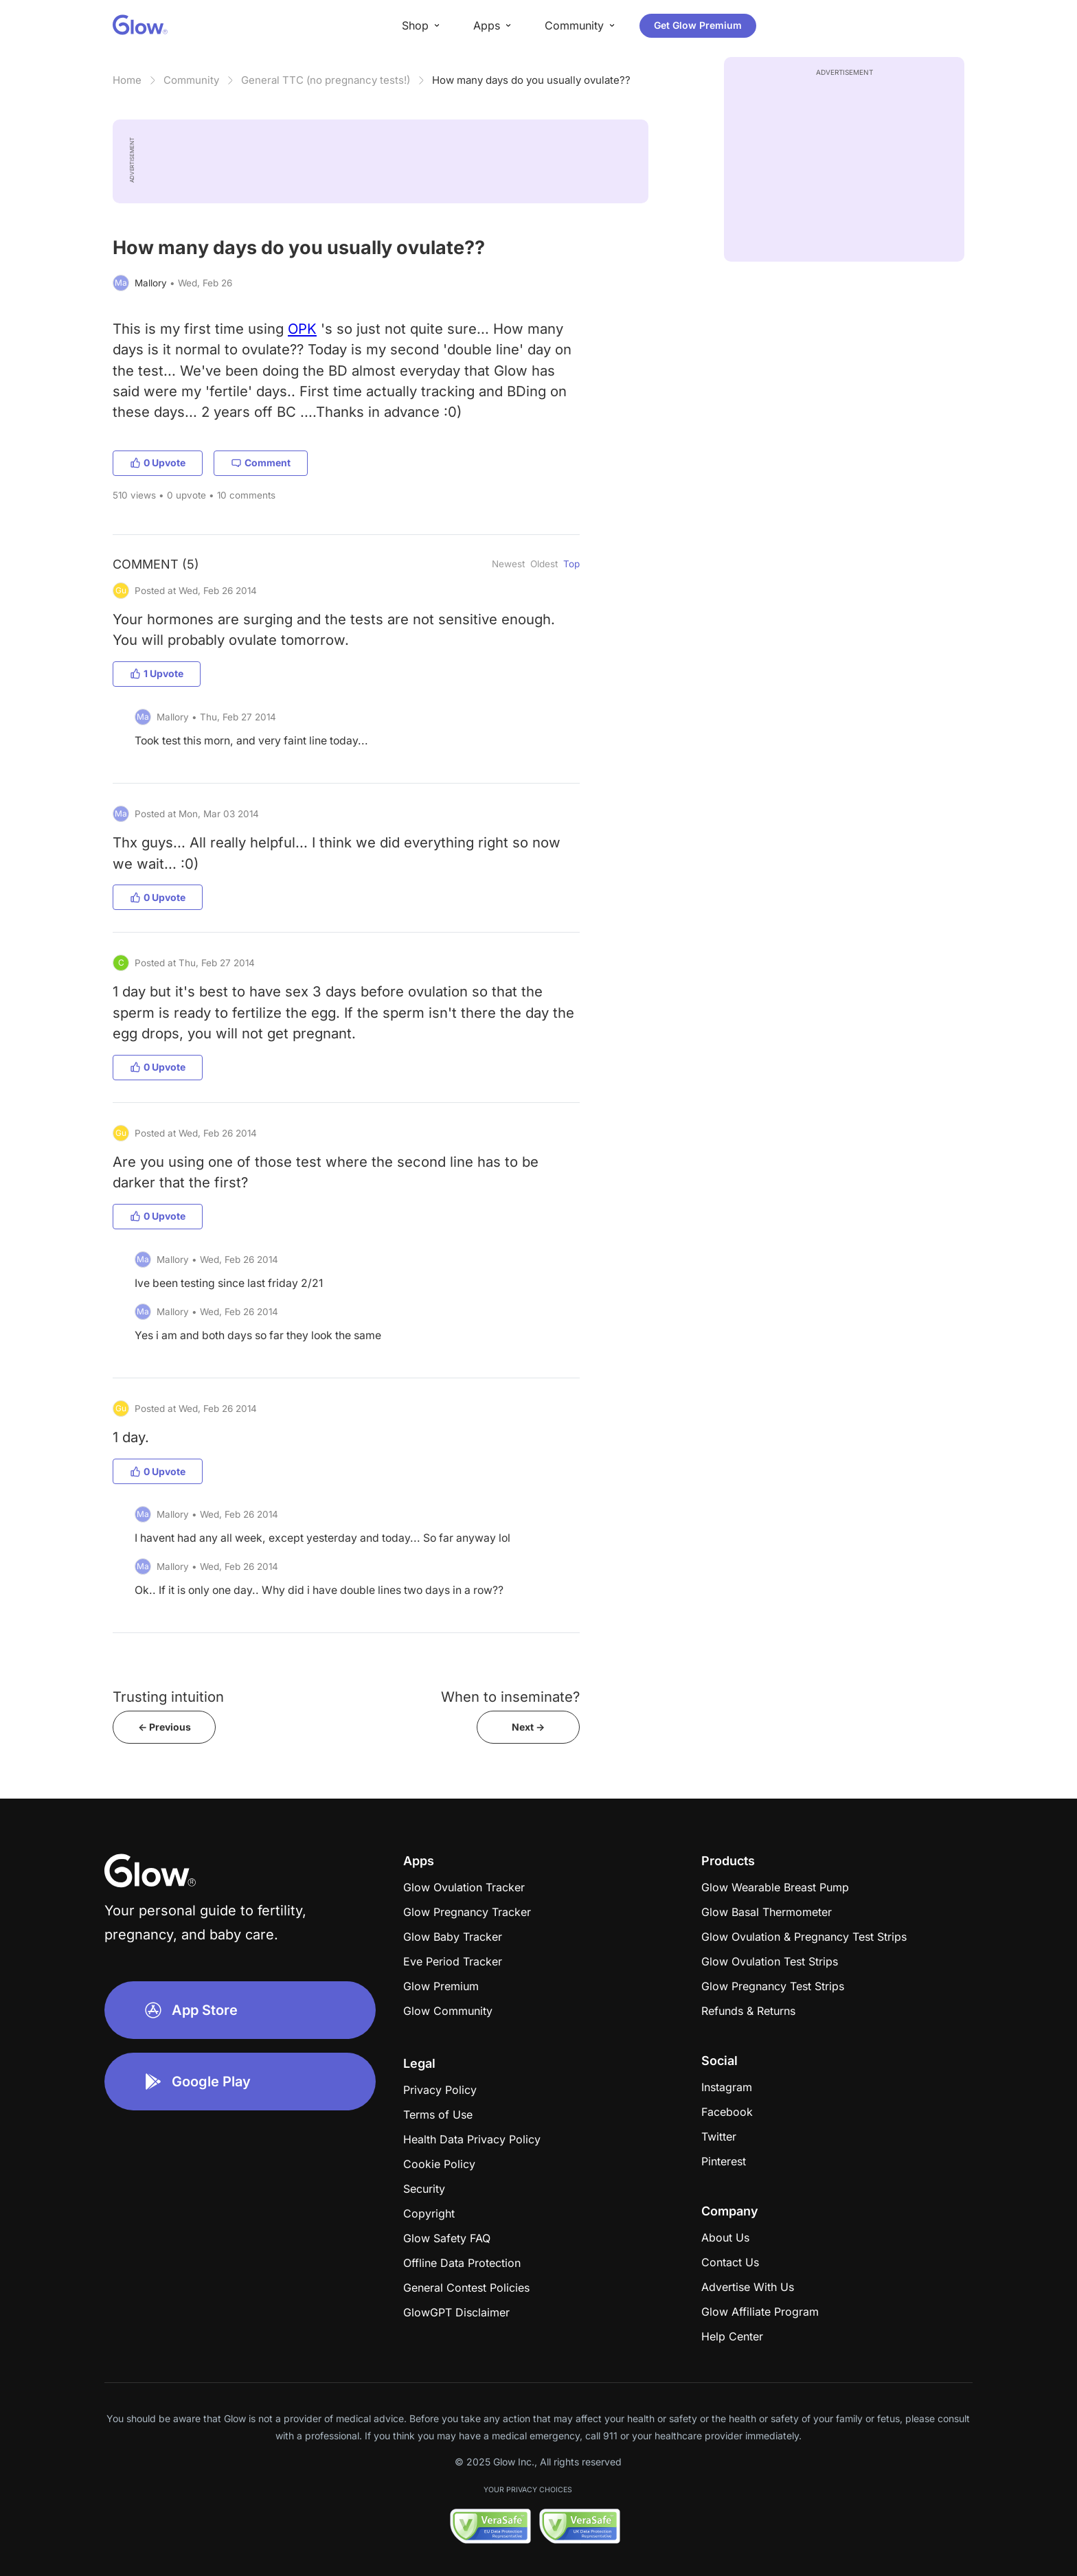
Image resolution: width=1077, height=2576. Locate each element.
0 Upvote (157, 462)
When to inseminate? (510, 1696)
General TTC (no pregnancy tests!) (325, 80)
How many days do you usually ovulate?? (531, 80)
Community (191, 80)
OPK (302, 328)
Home (127, 80)
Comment (261, 462)
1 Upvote (156, 673)
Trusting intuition (168, 1696)
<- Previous (164, 1727)
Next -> (528, 1727)
